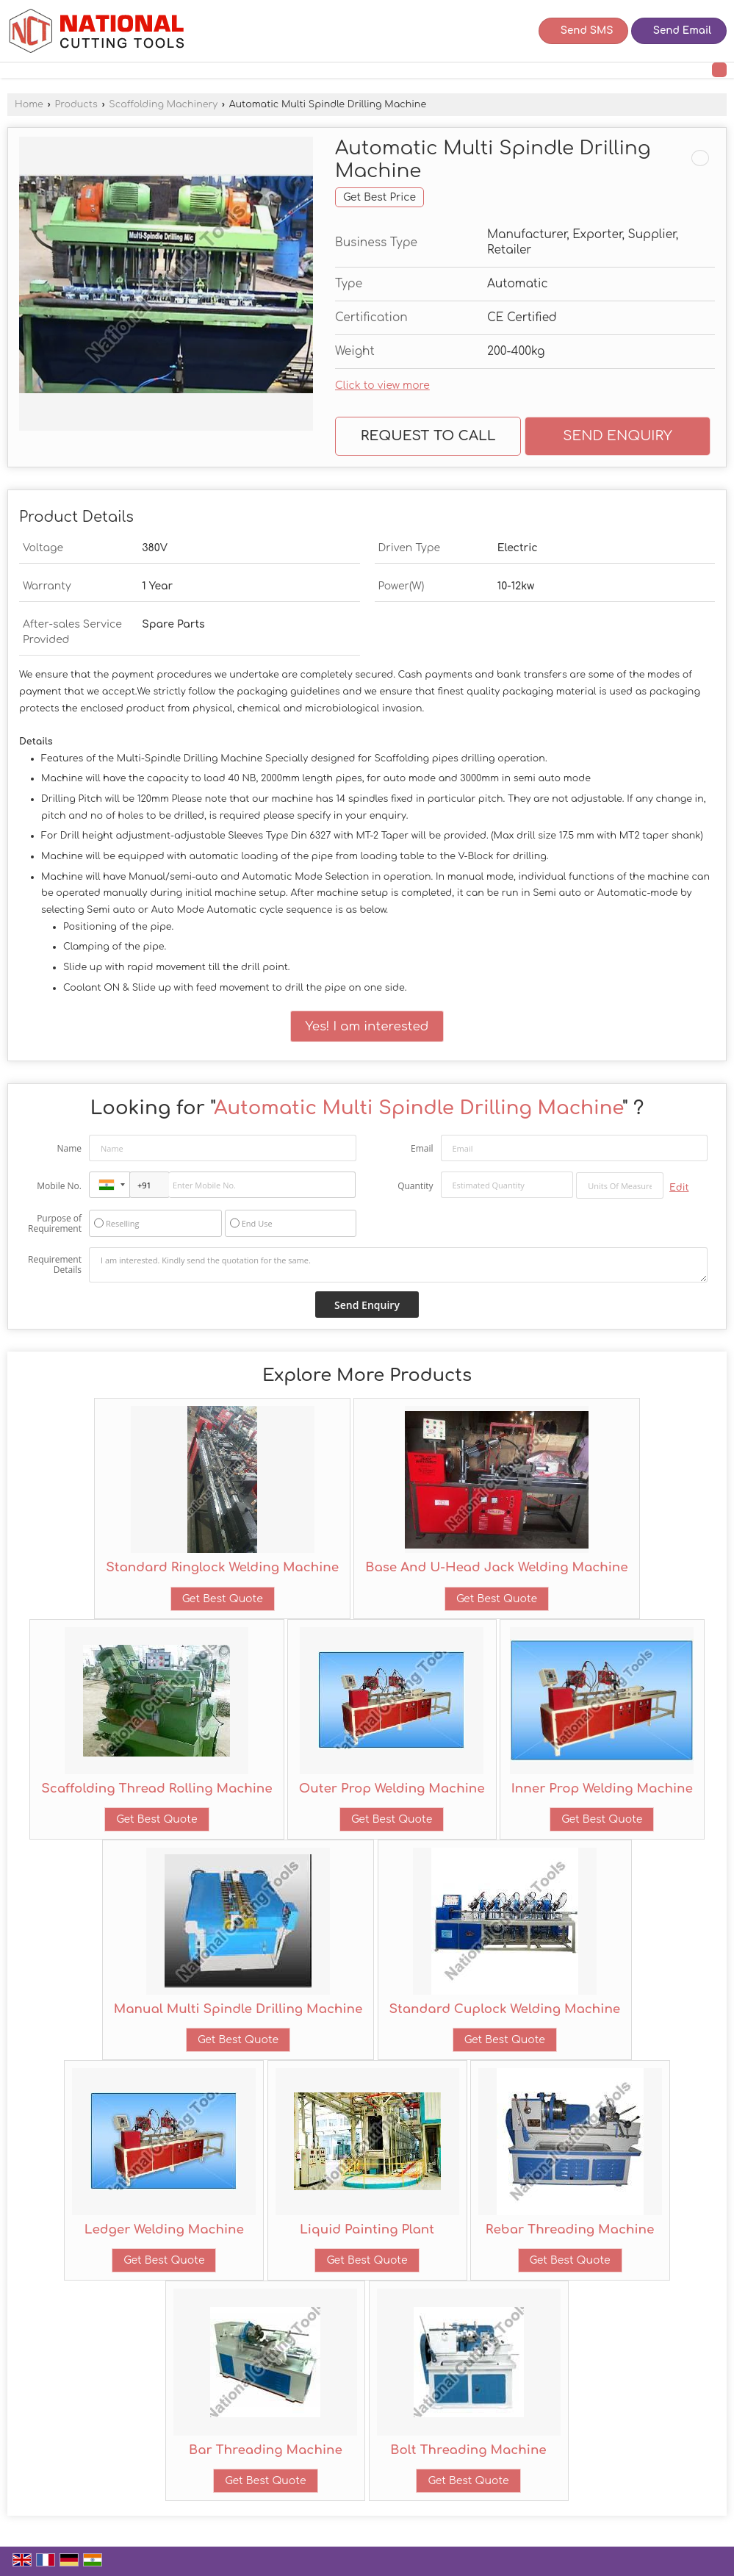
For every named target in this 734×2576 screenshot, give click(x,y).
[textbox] (619, 1185)
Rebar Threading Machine (570, 2229)
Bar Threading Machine (265, 2450)
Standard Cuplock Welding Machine (505, 2009)
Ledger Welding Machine (164, 2229)
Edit (678, 1188)
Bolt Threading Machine (468, 2450)
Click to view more (382, 385)
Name (69, 1148)
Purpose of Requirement (55, 1223)
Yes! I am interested (367, 1026)
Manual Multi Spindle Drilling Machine (238, 2009)
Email (422, 1148)
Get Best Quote (222, 1598)
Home (29, 104)
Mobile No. (59, 1186)
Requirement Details (55, 1265)
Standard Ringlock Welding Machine (222, 1567)
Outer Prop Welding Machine (392, 1788)
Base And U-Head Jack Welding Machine (496, 1567)
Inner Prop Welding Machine (602, 1788)
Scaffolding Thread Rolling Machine (157, 1788)
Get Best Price (379, 197)
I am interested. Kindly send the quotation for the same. (398, 1264)
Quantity (415, 1186)
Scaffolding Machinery (163, 104)
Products (75, 104)
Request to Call (428, 435)
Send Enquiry (617, 435)
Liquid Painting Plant (367, 2229)
